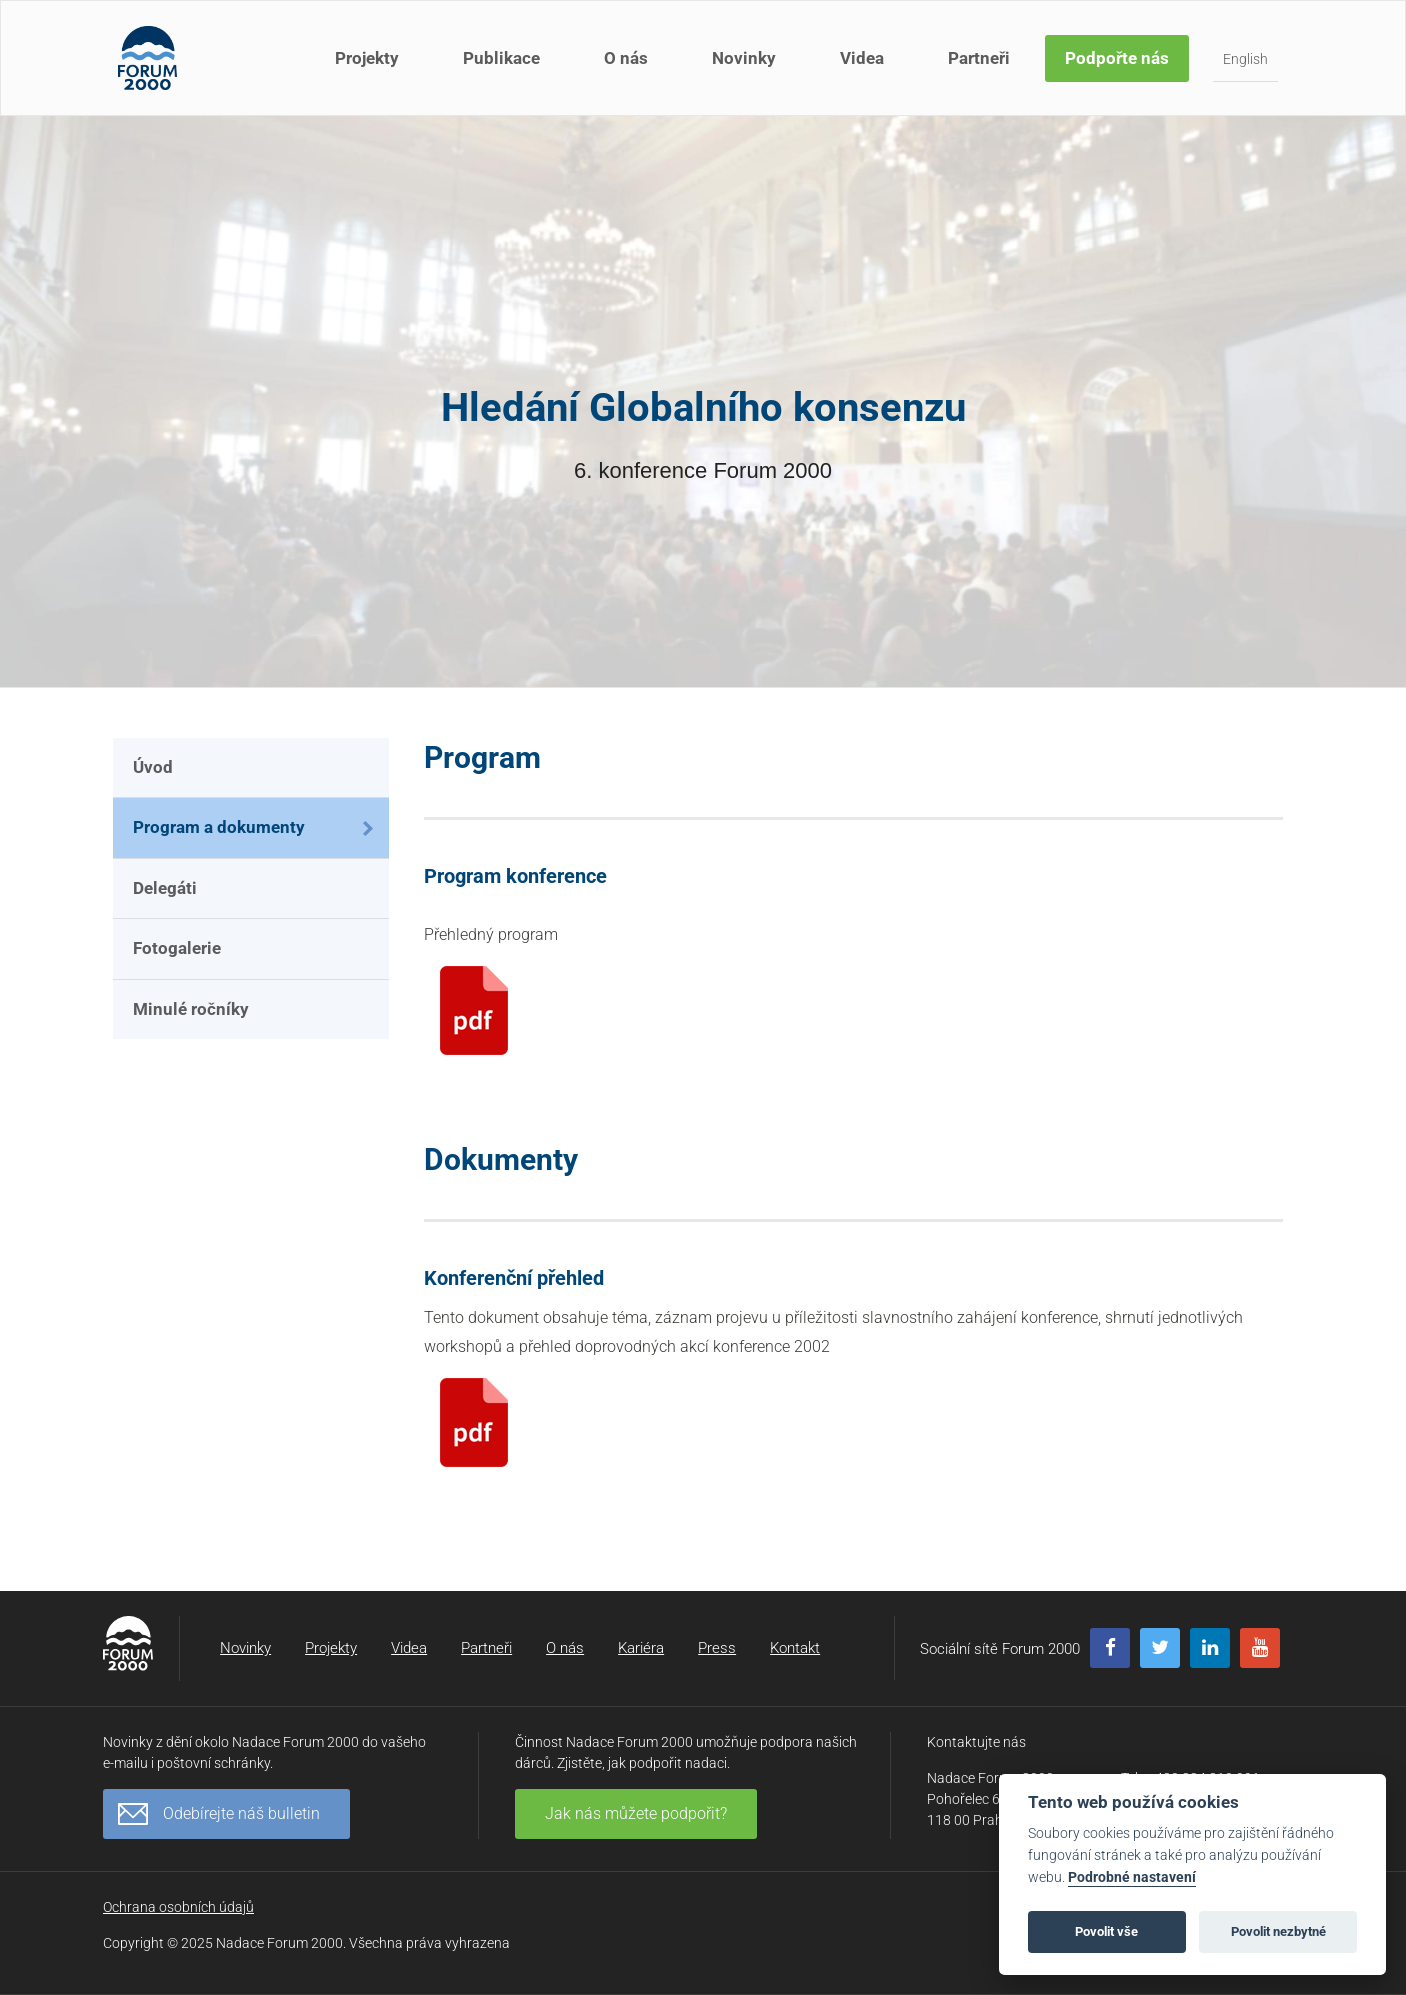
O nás (626, 58)
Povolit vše (1106, 1931)
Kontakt (795, 1648)
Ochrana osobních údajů (178, 1907)
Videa (862, 58)
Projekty (367, 58)
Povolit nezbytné (1278, 1931)
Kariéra (641, 1648)
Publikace (501, 58)
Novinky (744, 58)
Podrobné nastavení (1132, 1877)
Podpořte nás (1117, 58)
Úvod (153, 767)
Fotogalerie (177, 948)
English (1245, 59)
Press (717, 1648)
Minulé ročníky (191, 1009)
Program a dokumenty (219, 827)
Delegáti (165, 888)
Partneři (979, 58)
